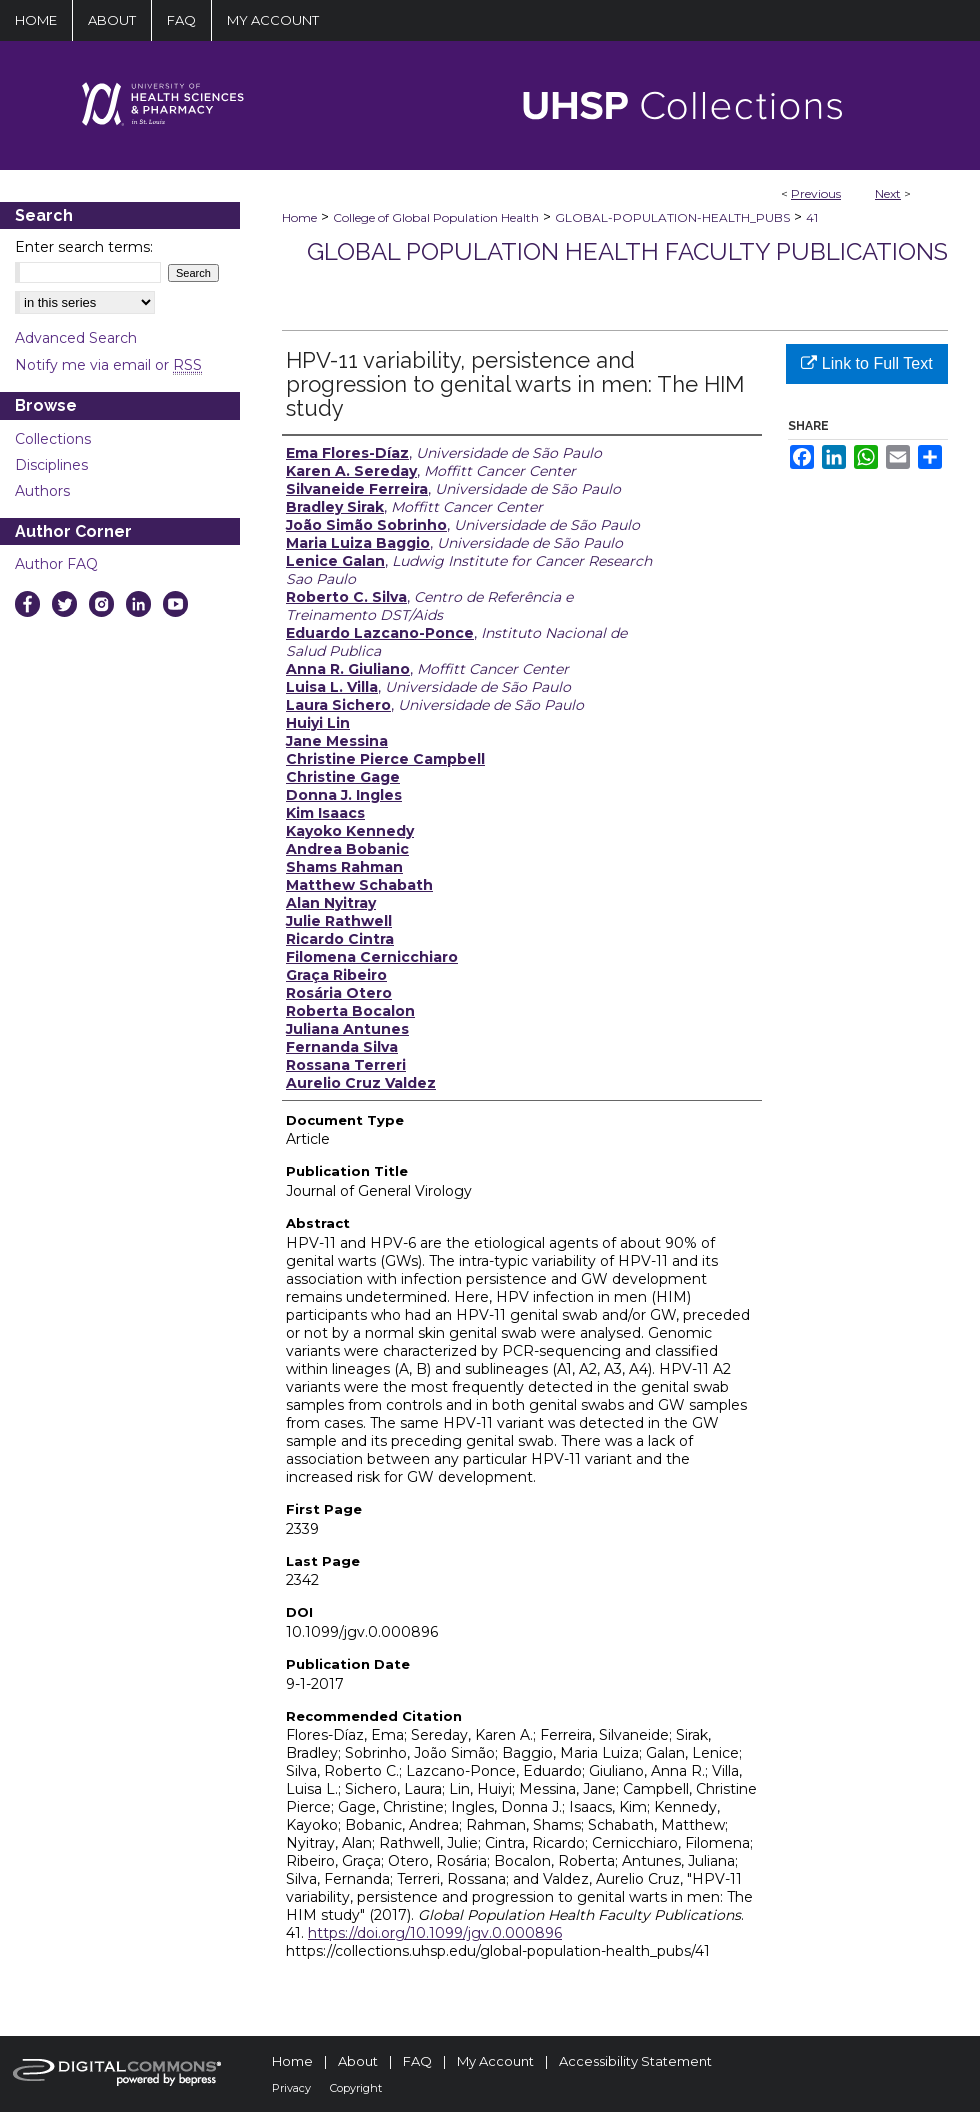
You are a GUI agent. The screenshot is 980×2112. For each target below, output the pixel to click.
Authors (42, 491)
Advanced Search (76, 338)
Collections (53, 439)
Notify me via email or (108, 365)
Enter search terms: (84, 247)
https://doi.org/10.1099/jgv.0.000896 (435, 1933)
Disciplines (51, 465)
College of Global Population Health (436, 217)
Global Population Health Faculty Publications (627, 251)
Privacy (291, 2088)
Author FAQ (56, 564)
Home (299, 217)
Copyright (356, 2088)
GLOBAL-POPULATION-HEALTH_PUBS (672, 217)
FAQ (417, 2061)
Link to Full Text (866, 363)
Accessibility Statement (635, 2061)
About (358, 2061)
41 (812, 217)
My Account (495, 2061)
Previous (816, 193)
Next (888, 193)
